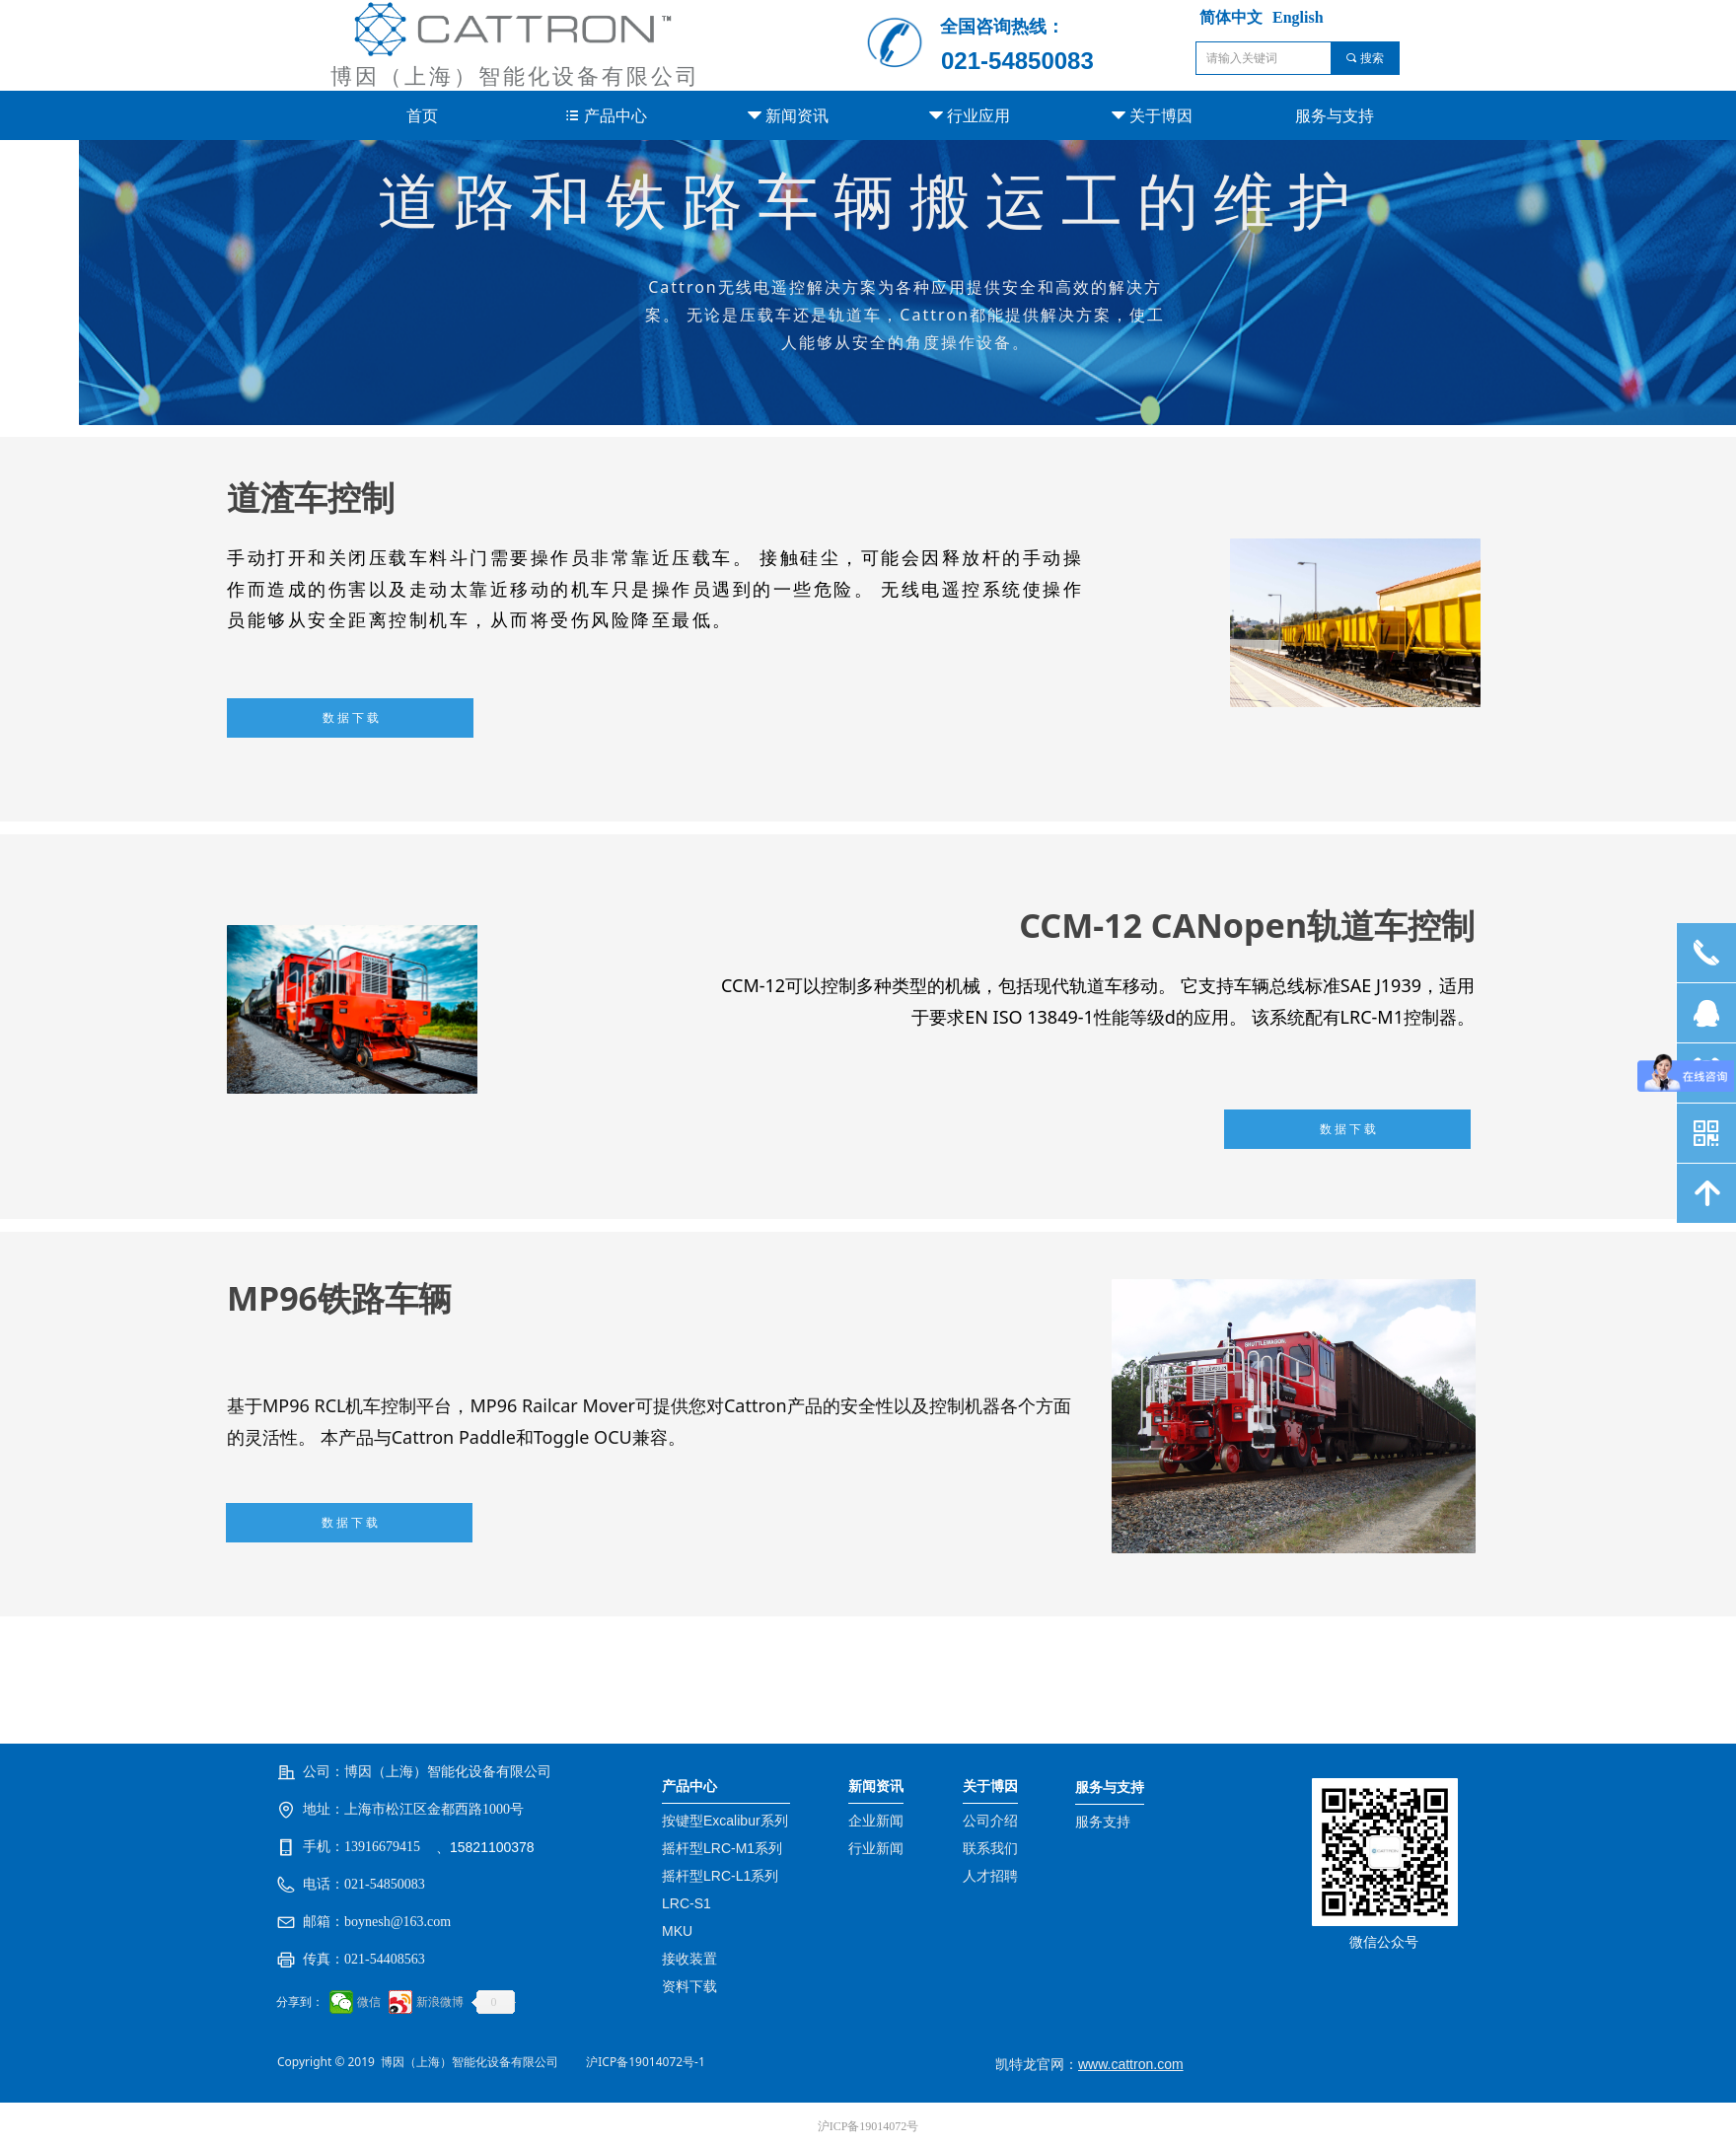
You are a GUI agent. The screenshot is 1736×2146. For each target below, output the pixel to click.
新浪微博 (440, 2002)
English (1298, 17)
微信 (369, 2002)
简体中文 (1231, 17)
